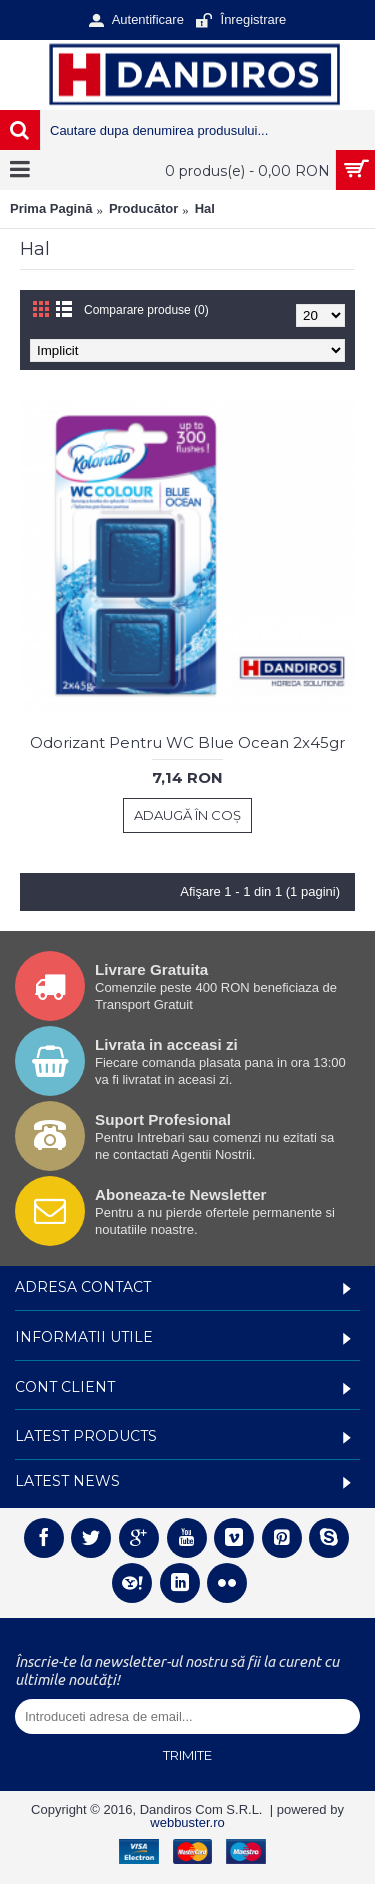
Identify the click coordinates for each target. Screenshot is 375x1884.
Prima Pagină (51, 208)
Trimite (187, 1755)
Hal (205, 208)
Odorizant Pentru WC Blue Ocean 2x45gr (187, 742)
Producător (143, 208)
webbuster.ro (187, 1822)
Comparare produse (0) (146, 310)
